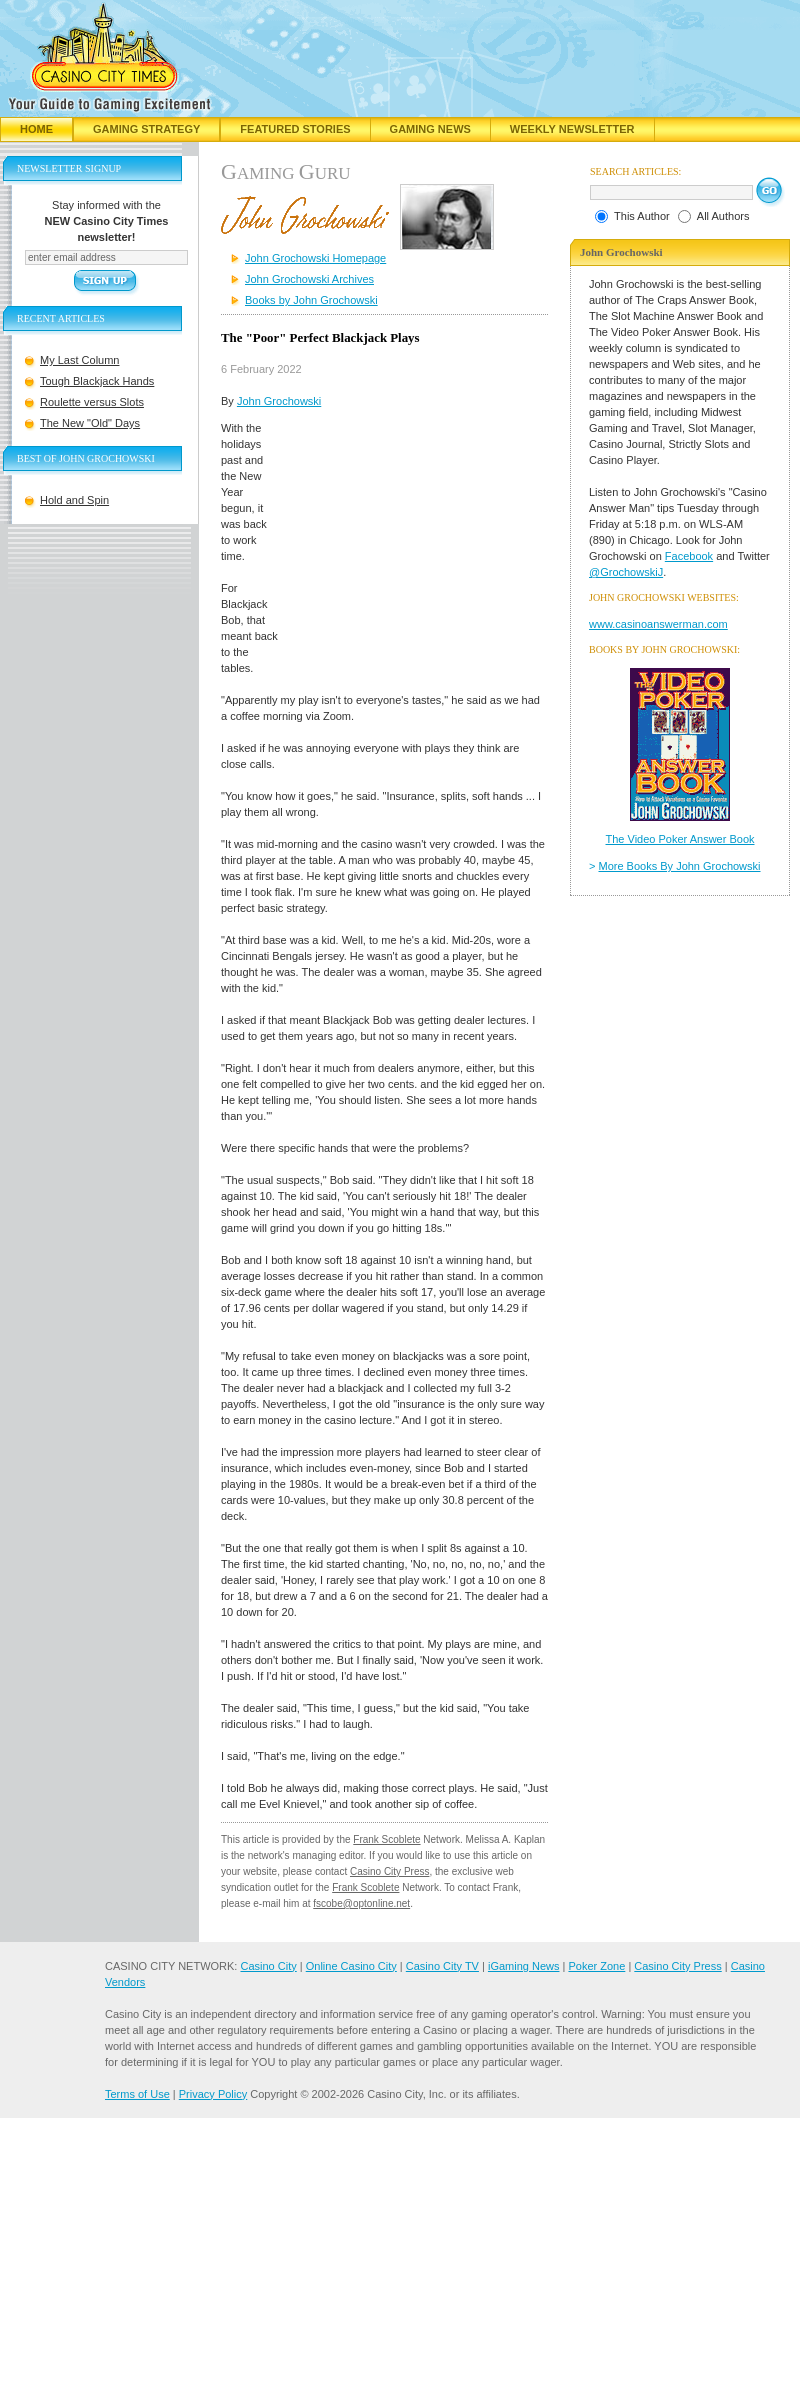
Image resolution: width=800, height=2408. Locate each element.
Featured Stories (295, 129)
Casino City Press (389, 1871)
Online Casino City (351, 1966)
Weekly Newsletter (572, 129)
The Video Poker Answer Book (680, 839)
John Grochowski (279, 401)
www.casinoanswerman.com (658, 624)
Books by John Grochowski (311, 300)
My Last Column (79, 360)
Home (36, 129)
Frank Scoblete (386, 1839)
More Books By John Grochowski (680, 866)
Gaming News (430, 129)
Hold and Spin (74, 500)
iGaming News (524, 1966)
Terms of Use (137, 2094)
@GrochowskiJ (626, 572)
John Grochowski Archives (309, 279)
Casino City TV (442, 1966)
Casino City (268, 1966)
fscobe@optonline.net (361, 1903)
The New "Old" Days (90, 423)
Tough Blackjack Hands (97, 381)
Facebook (689, 556)
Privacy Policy (213, 2094)
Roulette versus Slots (92, 402)
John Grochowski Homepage (315, 258)
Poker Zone (596, 1966)
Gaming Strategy (146, 129)
